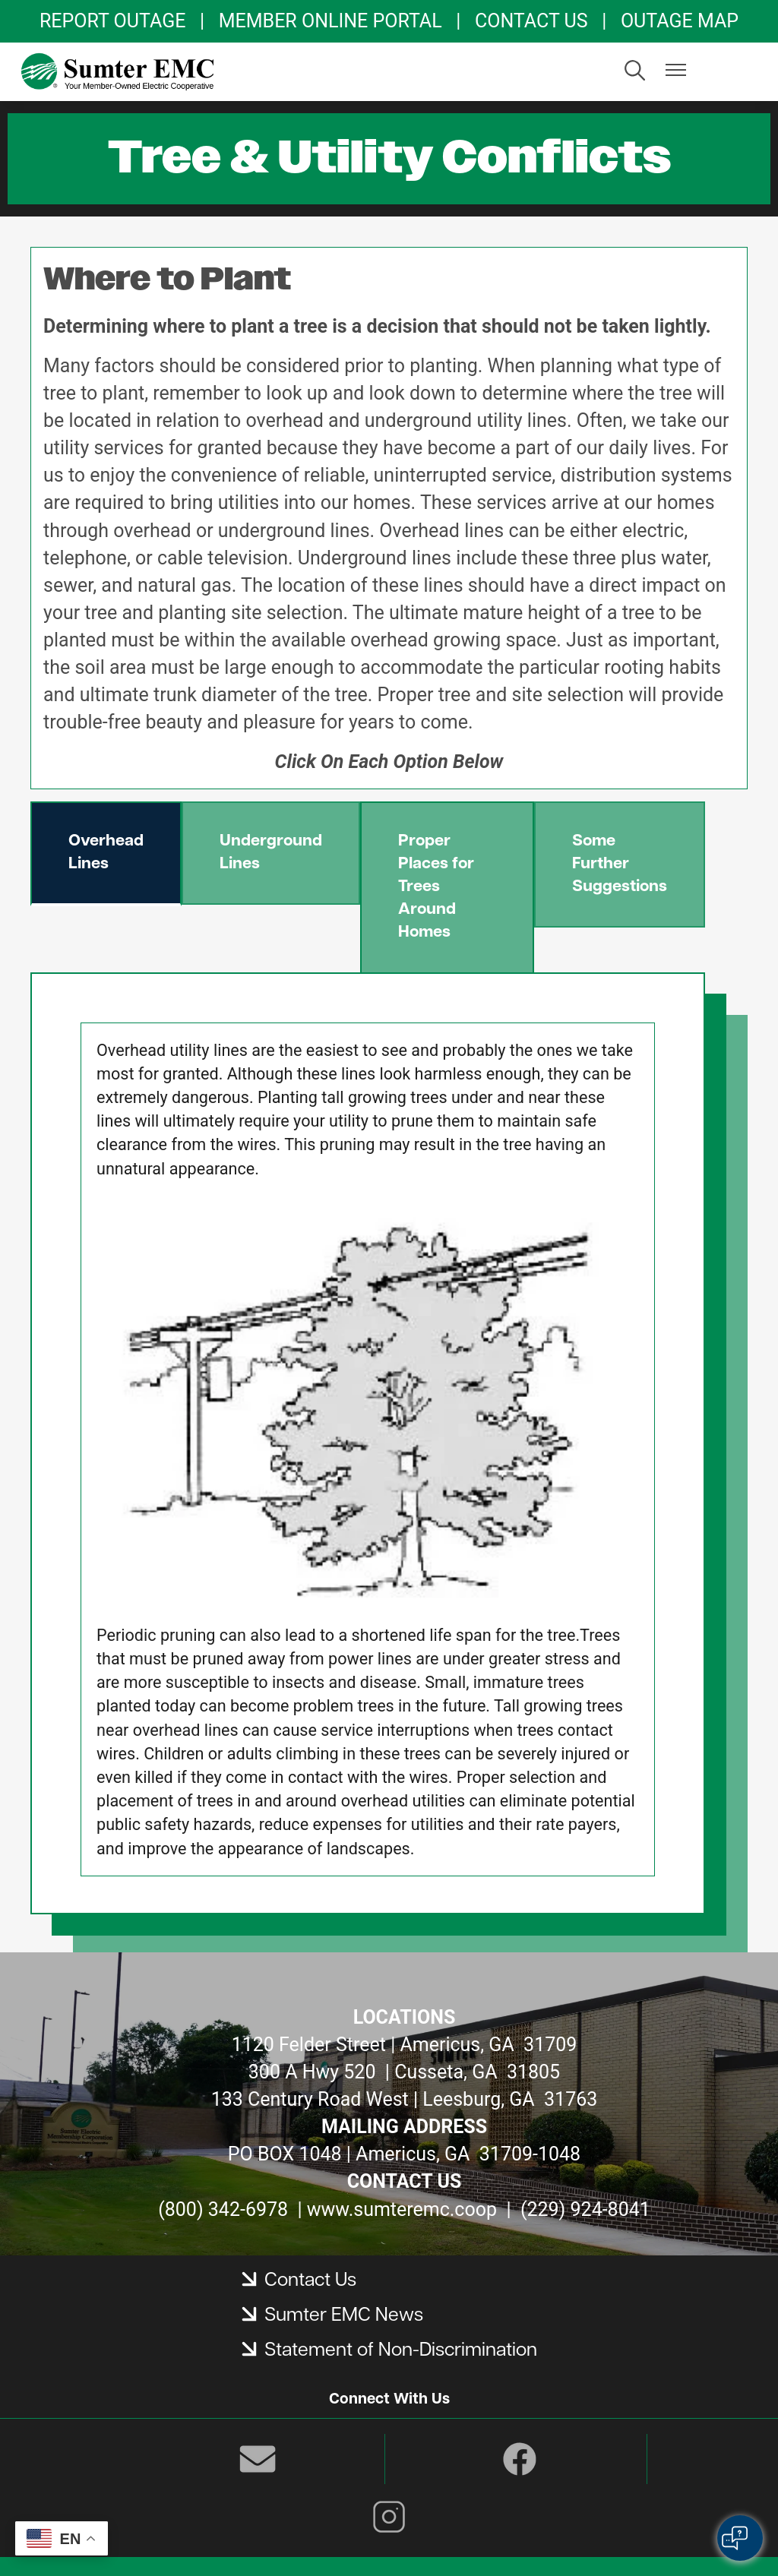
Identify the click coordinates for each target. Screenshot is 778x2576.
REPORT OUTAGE (112, 21)
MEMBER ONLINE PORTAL (330, 21)
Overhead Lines (106, 852)
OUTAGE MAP (679, 21)
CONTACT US (531, 21)
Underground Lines (271, 852)
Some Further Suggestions (619, 864)
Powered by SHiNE (421, 2538)
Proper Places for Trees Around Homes (436, 887)
